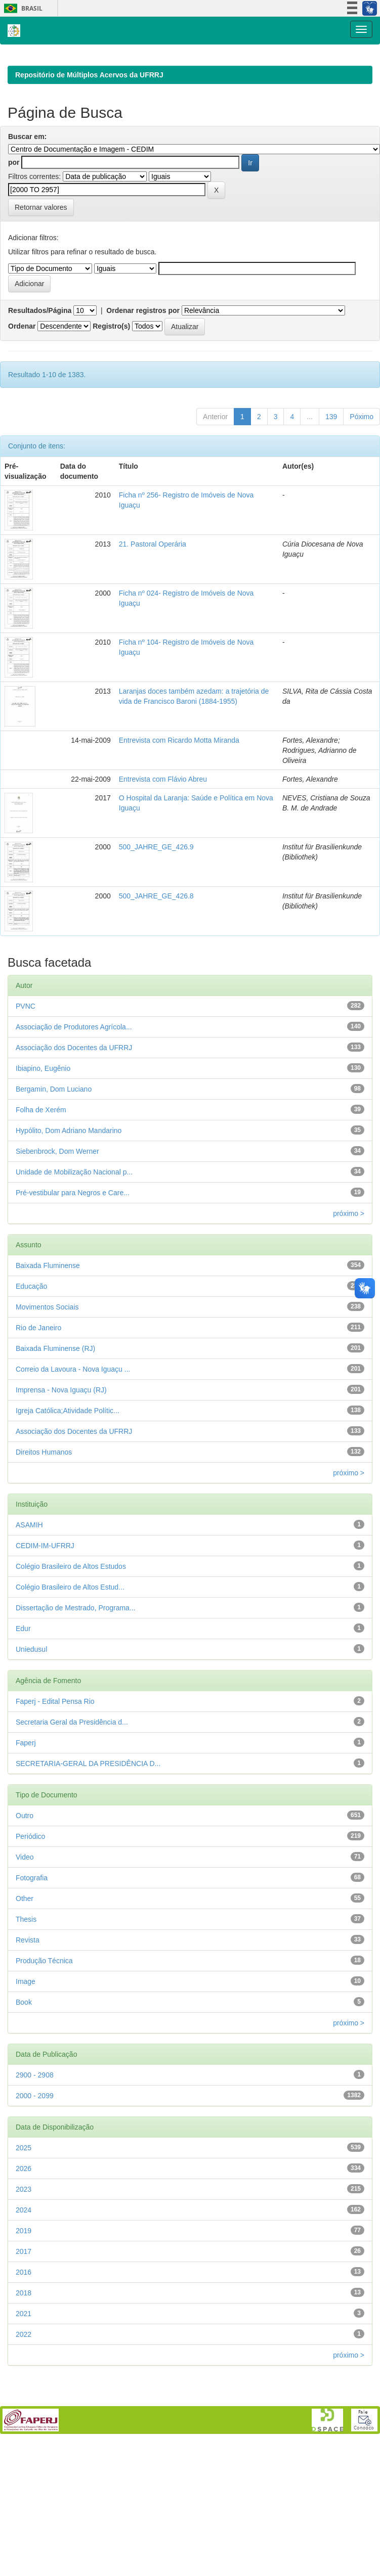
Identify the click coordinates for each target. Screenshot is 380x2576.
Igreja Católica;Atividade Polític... (67, 1476)
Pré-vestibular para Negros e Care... (73, 1258)
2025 (23, 2213)
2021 (23, 2379)
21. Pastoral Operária (152, 610)
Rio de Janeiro (38, 1393)
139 (331, 482)
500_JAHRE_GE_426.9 (156, 913)
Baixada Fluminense (48, 1331)
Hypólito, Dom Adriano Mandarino (68, 1196)
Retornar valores (41, 273)
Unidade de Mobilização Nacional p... (74, 1238)
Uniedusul (31, 1715)
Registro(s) (111, 392)
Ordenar (21, 392)
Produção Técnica (44, 2026)
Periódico (30, 1902)
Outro (24, 1881)
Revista (27, 2006)
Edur (23, 1694)
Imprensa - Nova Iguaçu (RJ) (61, 1456)
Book (24, 2068)
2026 (23, 2234)
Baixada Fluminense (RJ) (55, 1414)
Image (25, 2047)
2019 (23, 2296)
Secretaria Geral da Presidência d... (72, 1788)
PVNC (25, 1072)
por (14, 228)
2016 (23, 2338)
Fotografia (32, 1943)
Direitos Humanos (44, 1518)
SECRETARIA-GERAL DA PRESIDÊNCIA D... (88, 1829)
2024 (23, 2276)
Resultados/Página (39, 376)
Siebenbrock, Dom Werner (57, 1217)
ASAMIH (29, 1591)
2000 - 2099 (35, 2161)
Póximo (361, 482)
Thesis (26, 1985)
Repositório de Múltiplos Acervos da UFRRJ (89, 141)
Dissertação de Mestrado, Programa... (76, 1673)
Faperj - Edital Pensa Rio (55, 1767)
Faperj (26, 1808)
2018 (23, 2359)
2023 (23, 2255)
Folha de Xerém (41, 1175)
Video (25, 1923)
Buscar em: (27, 202)
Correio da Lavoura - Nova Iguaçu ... (73, 1435)
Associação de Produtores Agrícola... (74, 1093)
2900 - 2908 (35, 2141)
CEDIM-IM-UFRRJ (45, 1611)
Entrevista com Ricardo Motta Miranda (179, 806)
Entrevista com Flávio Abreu (163, 845)
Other (24, 1964)
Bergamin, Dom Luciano (54, 1155)
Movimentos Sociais (47, 1373)
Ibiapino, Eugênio (43, 1134)
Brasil (21, 8)
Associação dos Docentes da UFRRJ (74, 1113)
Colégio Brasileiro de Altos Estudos (71, 1632)
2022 (23, 2400)
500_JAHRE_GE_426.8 (156, 962)
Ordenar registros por (143, 376)
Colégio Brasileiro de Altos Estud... (70, 1653)
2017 (23, 2317)
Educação (31, 1352)
